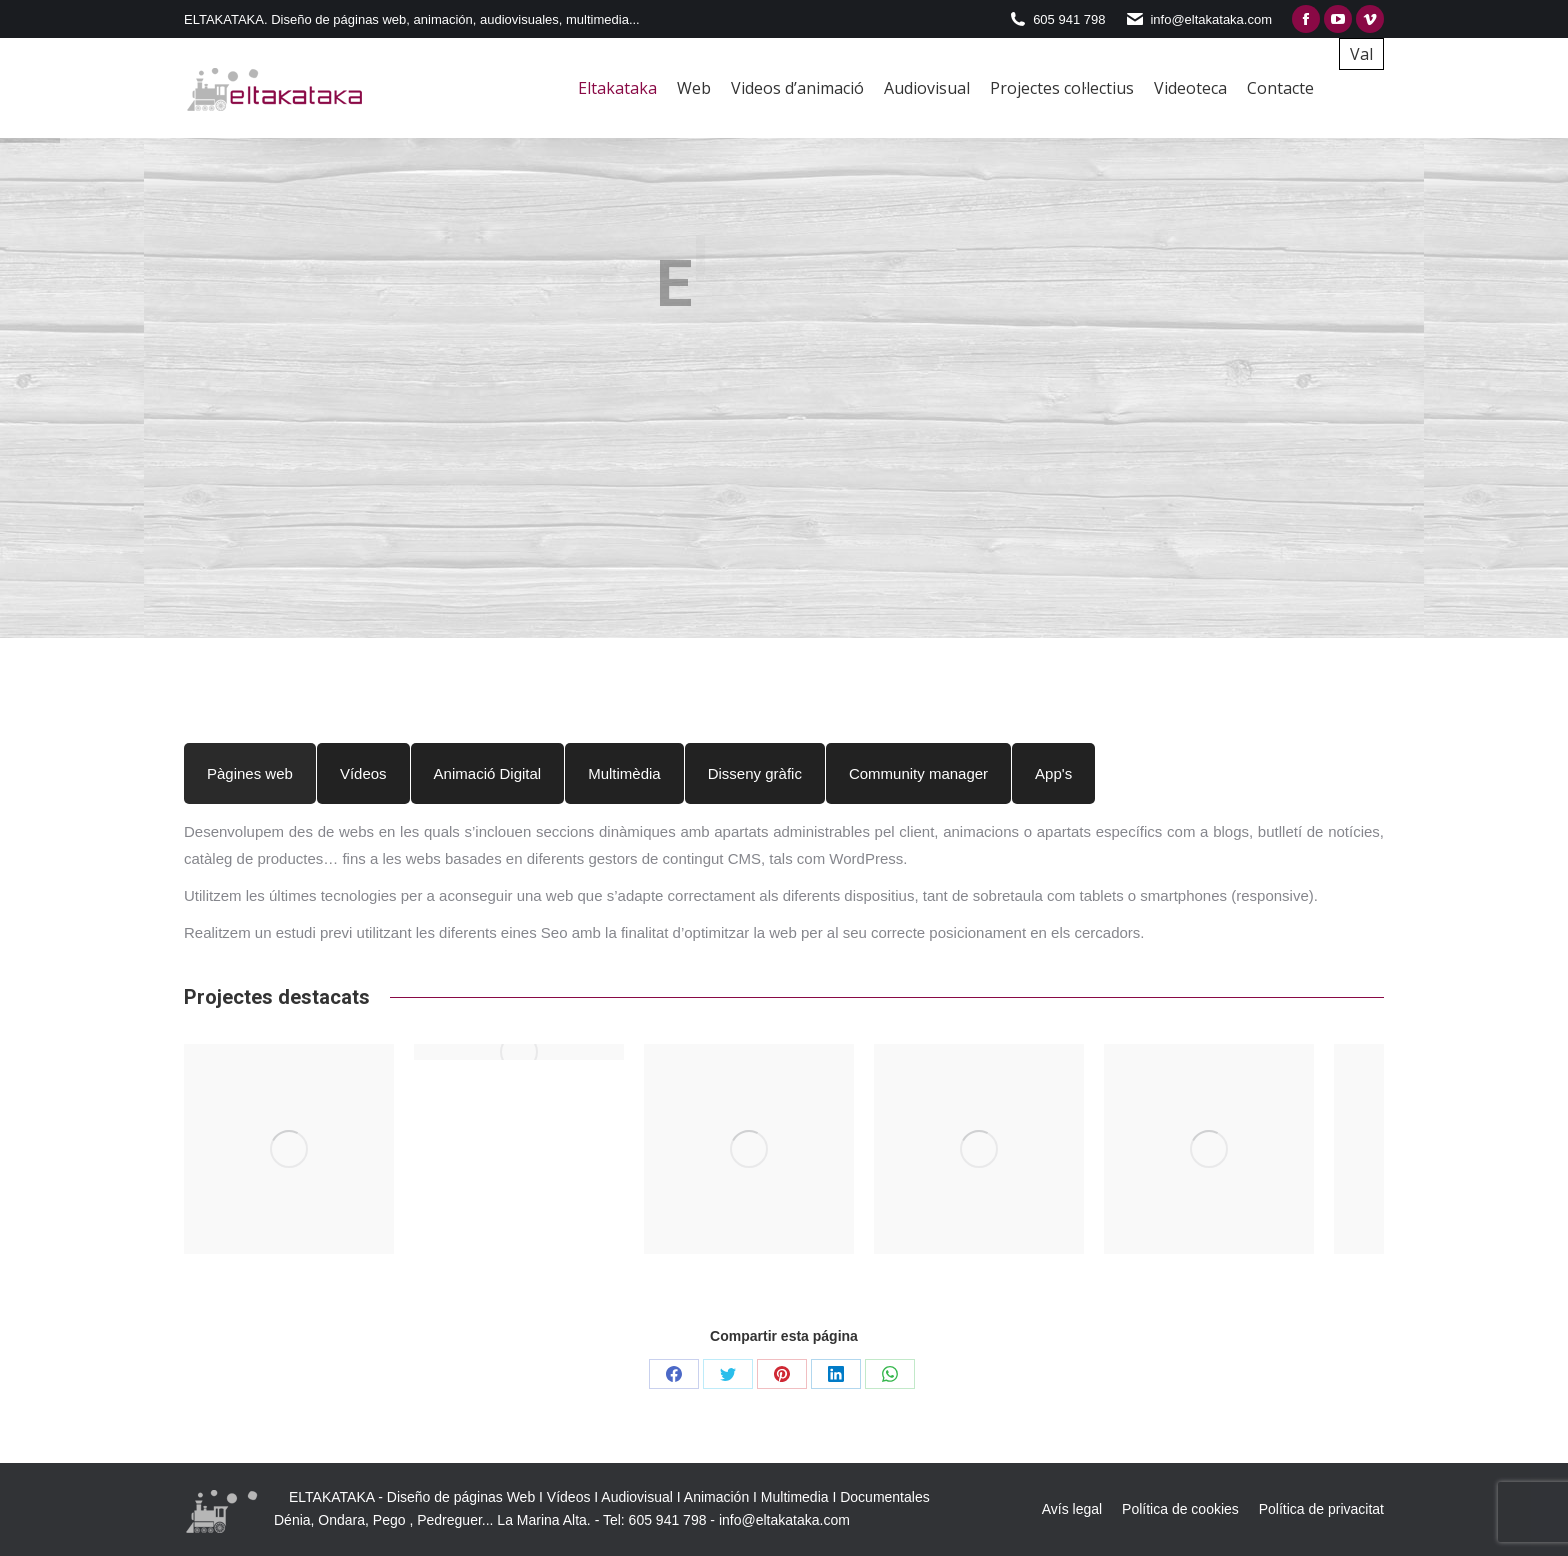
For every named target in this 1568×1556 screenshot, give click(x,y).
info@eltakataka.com (784, 1520)
